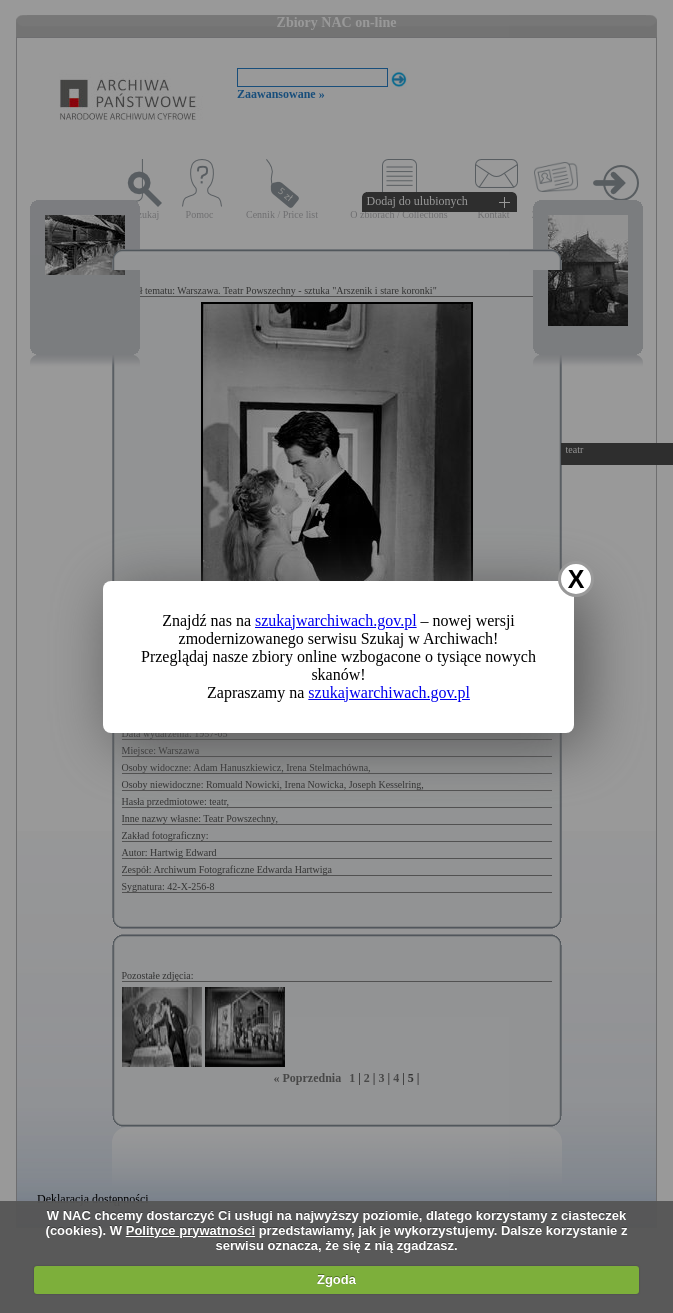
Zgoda (336, 1279)
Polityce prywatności (190, 1230)
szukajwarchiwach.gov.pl (336, 620)
